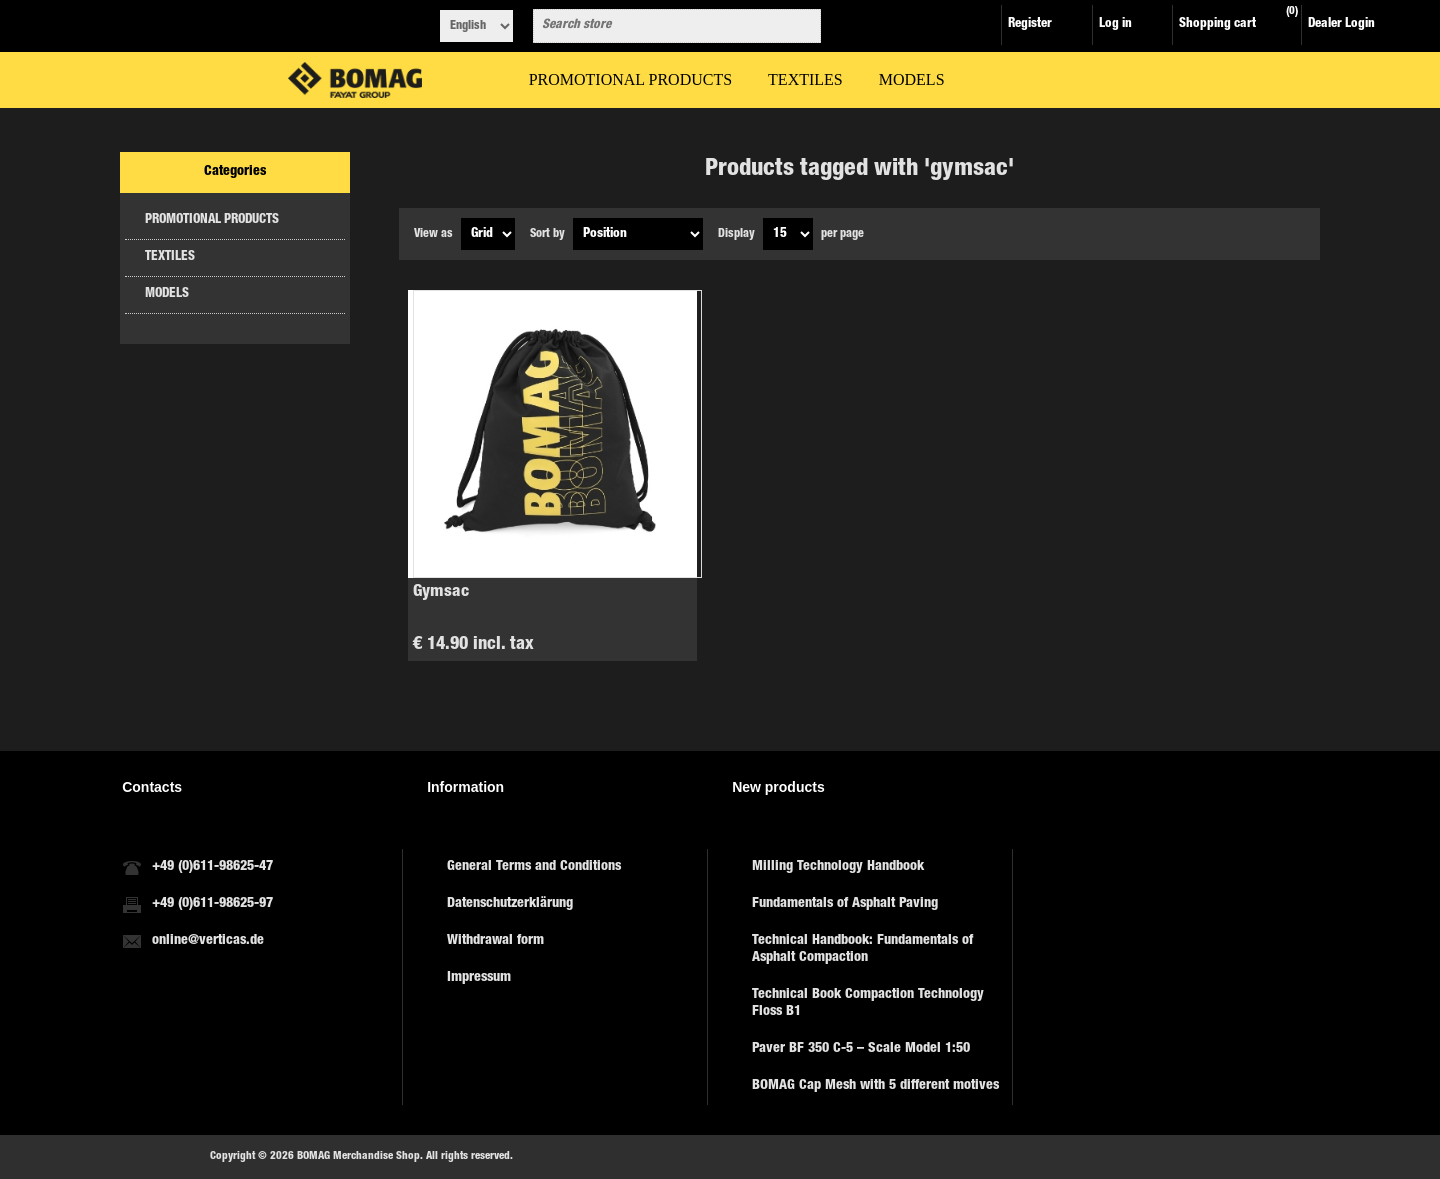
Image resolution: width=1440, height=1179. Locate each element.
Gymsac (441, 592)
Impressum (479, 978)
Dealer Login (1341, 24)
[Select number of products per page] (788, 234)
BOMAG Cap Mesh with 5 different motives (875, 1086)
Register (1030, 24)
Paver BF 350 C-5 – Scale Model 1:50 (861, 1049)
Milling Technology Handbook (838, 867)
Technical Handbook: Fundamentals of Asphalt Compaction (862, 949)
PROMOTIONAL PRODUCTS (212, 220)
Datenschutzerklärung (510, 904)
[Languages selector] (476, 26)
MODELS (167, 294)
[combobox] (659, 26)
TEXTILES (170, 257)
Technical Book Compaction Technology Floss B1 (868, 1003)
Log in (1115, 24)
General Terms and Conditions (534, 867)
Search (802, 26)
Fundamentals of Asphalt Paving (845, 904)
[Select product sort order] (638, 234)
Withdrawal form (495, 941)
